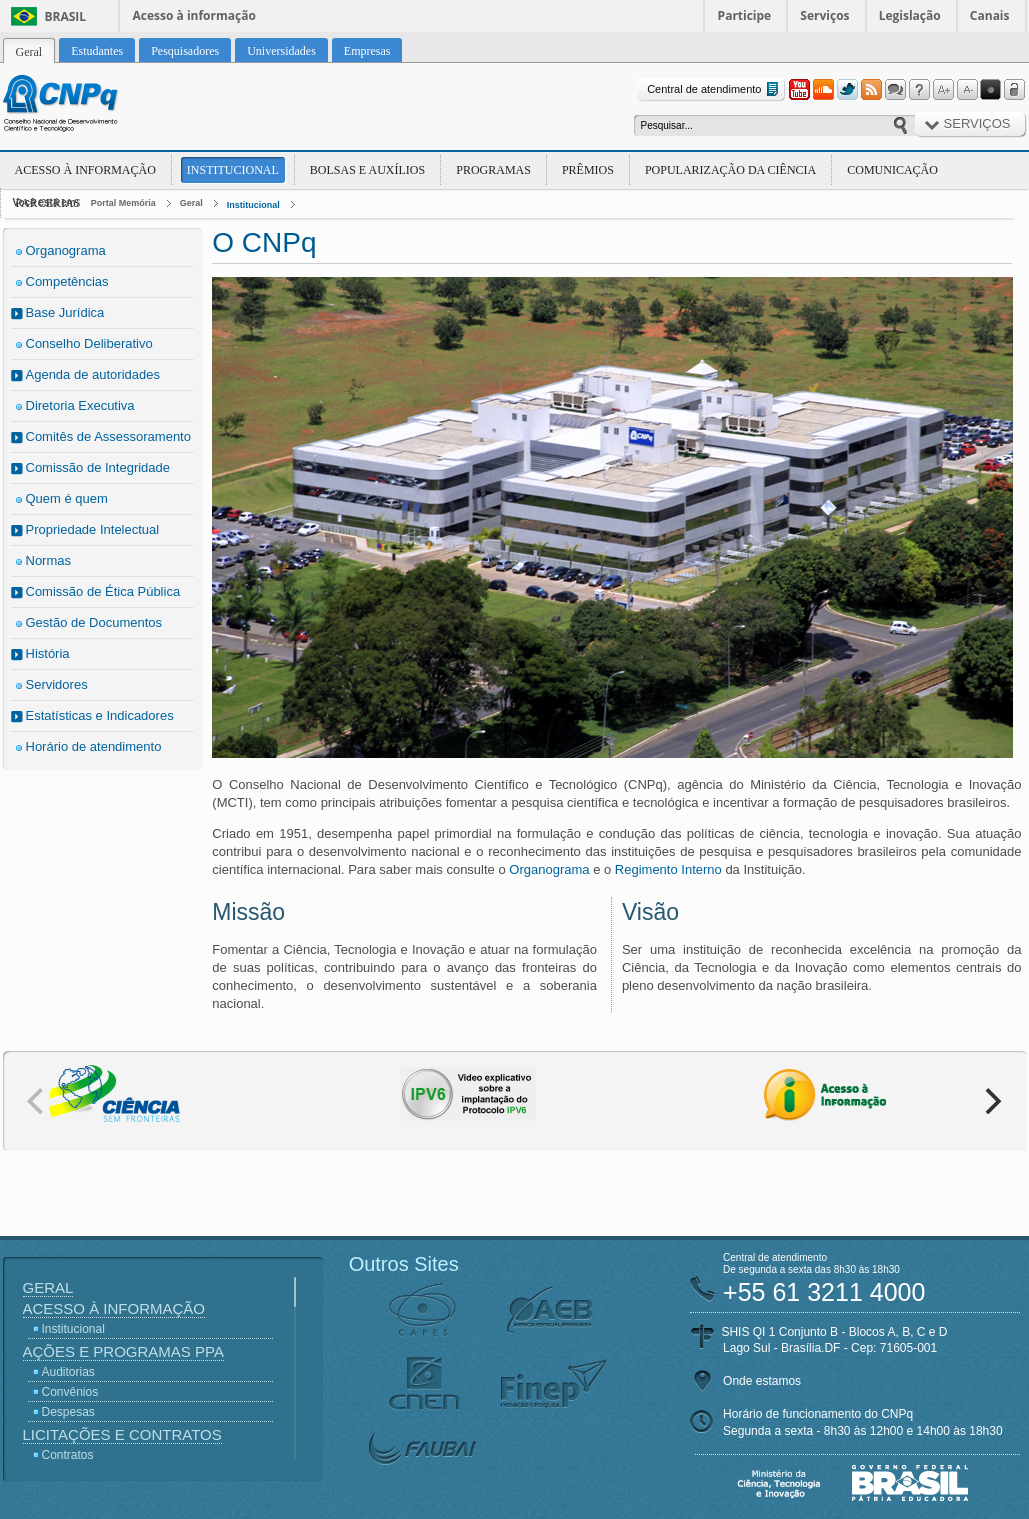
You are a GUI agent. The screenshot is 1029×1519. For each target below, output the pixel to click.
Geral (191, 203)
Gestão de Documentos (94, 622)
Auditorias (68, 1372)
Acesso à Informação (85, 170)
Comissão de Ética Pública (103, 591)
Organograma (66, 250)
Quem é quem (67, 498)
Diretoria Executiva (80, 405)
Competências (67, 281)
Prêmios (588, 170)
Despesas (68, 1412)
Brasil (66, 16)
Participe (745, 15)
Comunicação (892, 170)
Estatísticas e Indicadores (100, 715)
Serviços (824, 15)
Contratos (68, 1455)
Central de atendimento (714, 89)
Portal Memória (123, 203)
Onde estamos (762, 1381)
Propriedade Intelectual (93, 529)
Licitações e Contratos (122, 1434)
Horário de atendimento (94, 746)
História (48, 653)
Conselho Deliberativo (89, 343)
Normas (49, 560)
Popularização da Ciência (730, 170)
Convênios (70, 1392)
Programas (493, 170)
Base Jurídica (65, 312)
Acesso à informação (194, 15)
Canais (990, 15)
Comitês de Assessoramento (108, 436)
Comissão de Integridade (98, 467)
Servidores (57, 684)
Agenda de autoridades (93, 374)
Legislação (910, 15)
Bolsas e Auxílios (367, 170)
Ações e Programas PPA (123, 1351)
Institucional (233, 170)
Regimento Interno (668, 869)
